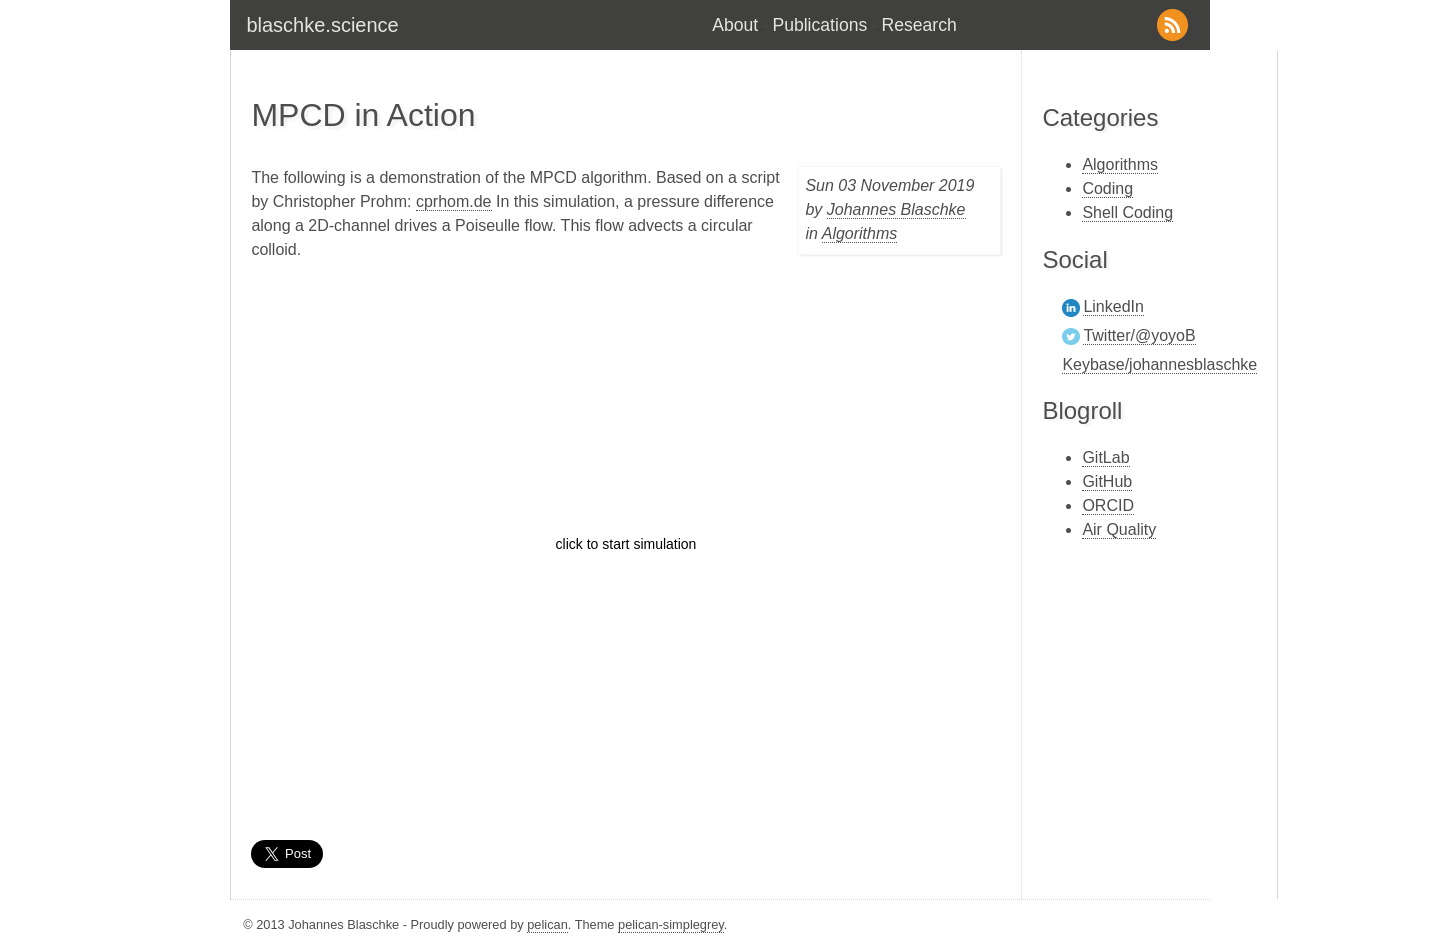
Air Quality (1119, 529)
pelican (547, 924)
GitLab (1105, 457)
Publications (819, 25)
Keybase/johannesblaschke (1159, 364)
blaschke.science (322, 25)
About (735, 25)
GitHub (1107, 481)
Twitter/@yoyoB (1139, 335)
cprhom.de (454, 201)
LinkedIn (1113, 306)
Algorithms (860, 233)
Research (919, 25)
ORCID (1108, 505)
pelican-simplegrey (671, 924)
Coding (1107, 188)
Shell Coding (1127, 212)
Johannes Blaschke (896, 209)
